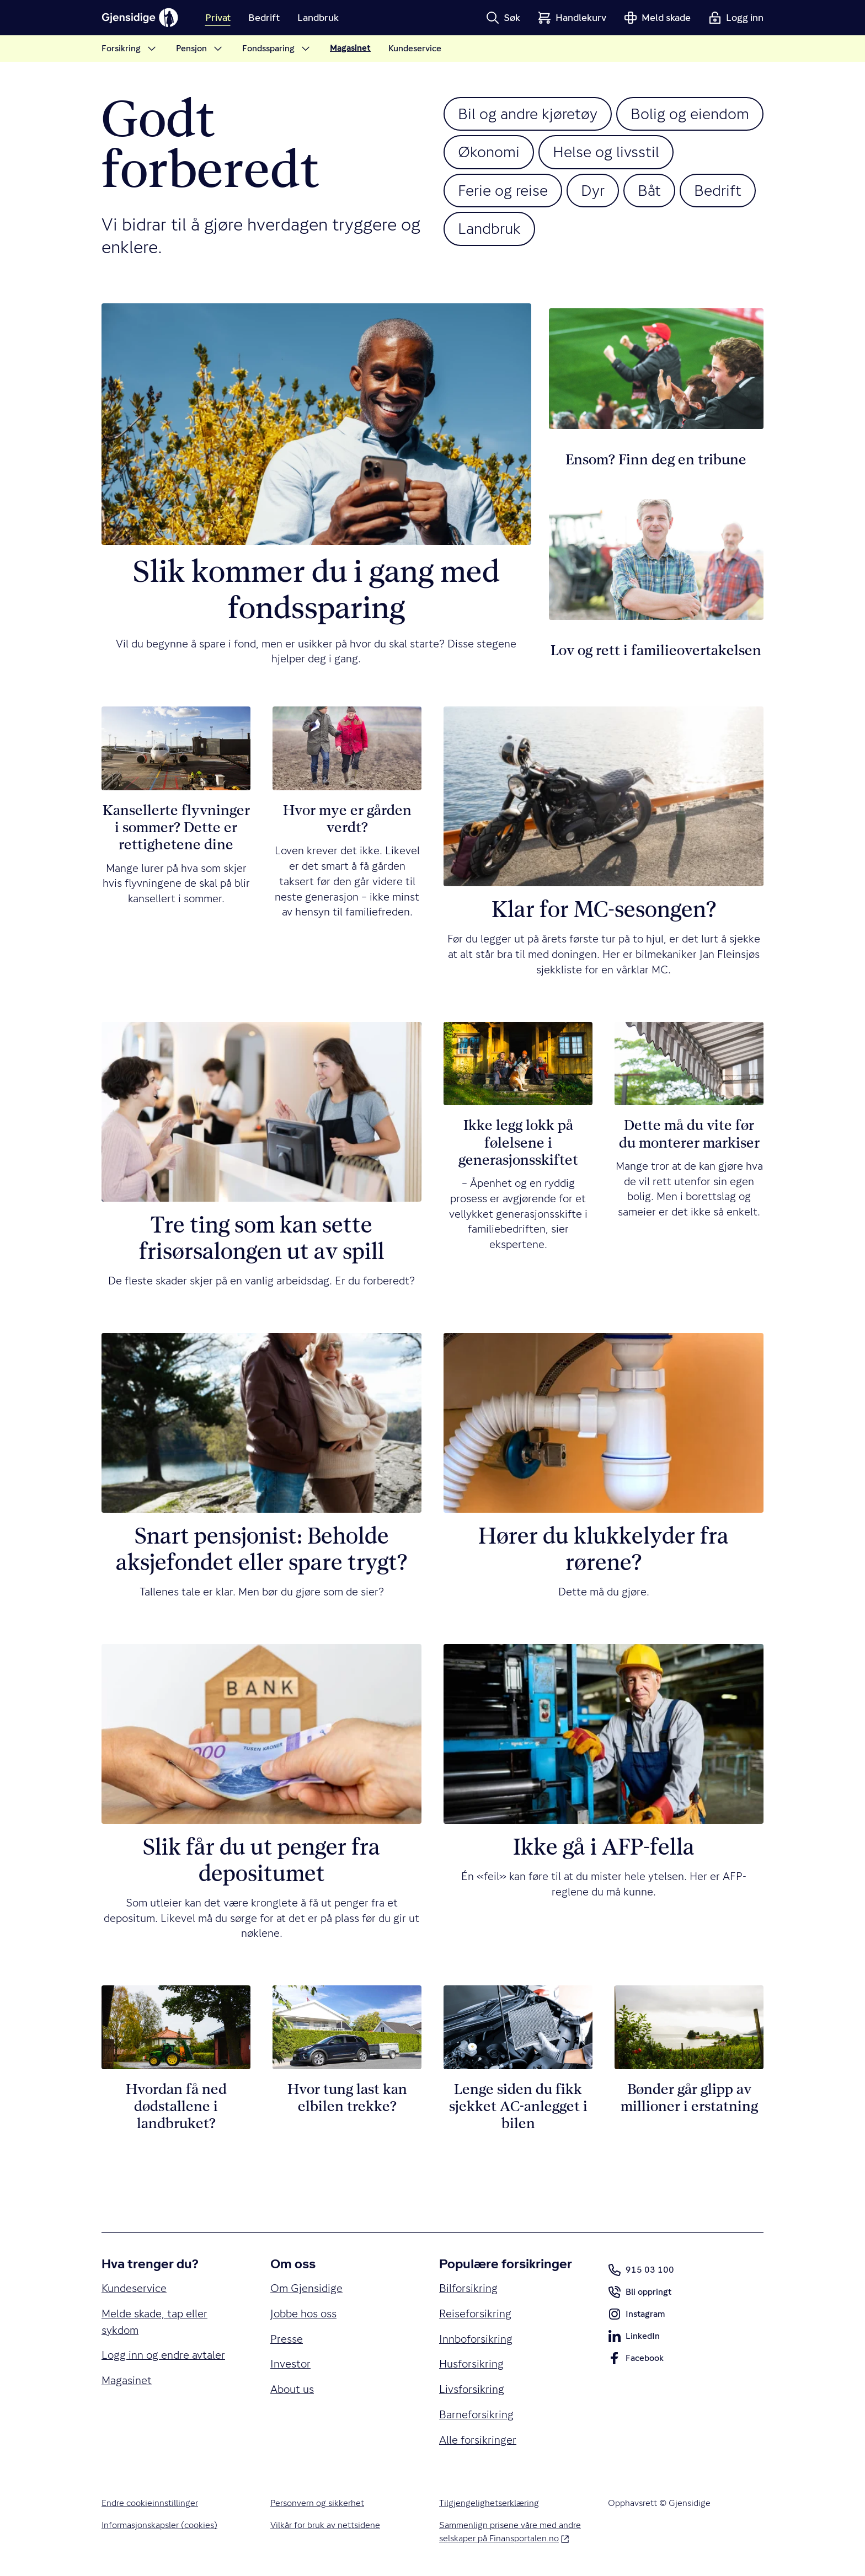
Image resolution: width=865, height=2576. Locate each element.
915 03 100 (641, 2270)
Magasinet (127, 2380)
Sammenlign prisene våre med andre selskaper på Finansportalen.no (510, 2531)
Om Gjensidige (306, 2288)
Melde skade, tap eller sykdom (154, 2322)
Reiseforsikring (475, 2313)
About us (292, 2389)
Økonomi (489, 151)
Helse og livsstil (606, 151)
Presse (286, 2339)
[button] (503, 17)
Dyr (593, 190)
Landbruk (489, 228)
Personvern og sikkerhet (317, 2503)
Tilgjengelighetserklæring (489, 2503)
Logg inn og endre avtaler (163, 2355)
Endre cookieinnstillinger (150, 2503)
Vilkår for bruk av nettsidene (325, 2525)
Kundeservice (134, 2288)
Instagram (636, 2316)
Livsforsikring (471, 2389)
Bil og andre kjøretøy (527, 113)
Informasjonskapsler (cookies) (159, 2525)
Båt (649, 190)
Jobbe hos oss (303, 2313)
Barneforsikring (476, 2414)
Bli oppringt (639, 2294)
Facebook (636, 2360)
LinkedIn (634, 2338)
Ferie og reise (503, 190)
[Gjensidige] (140, 17)
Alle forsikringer (477, 2440)
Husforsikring (471, 2364)
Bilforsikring (468, 2288)
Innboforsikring (475, 2339)
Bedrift (717, 190)
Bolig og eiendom (690, 113)
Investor (290, 2364)
